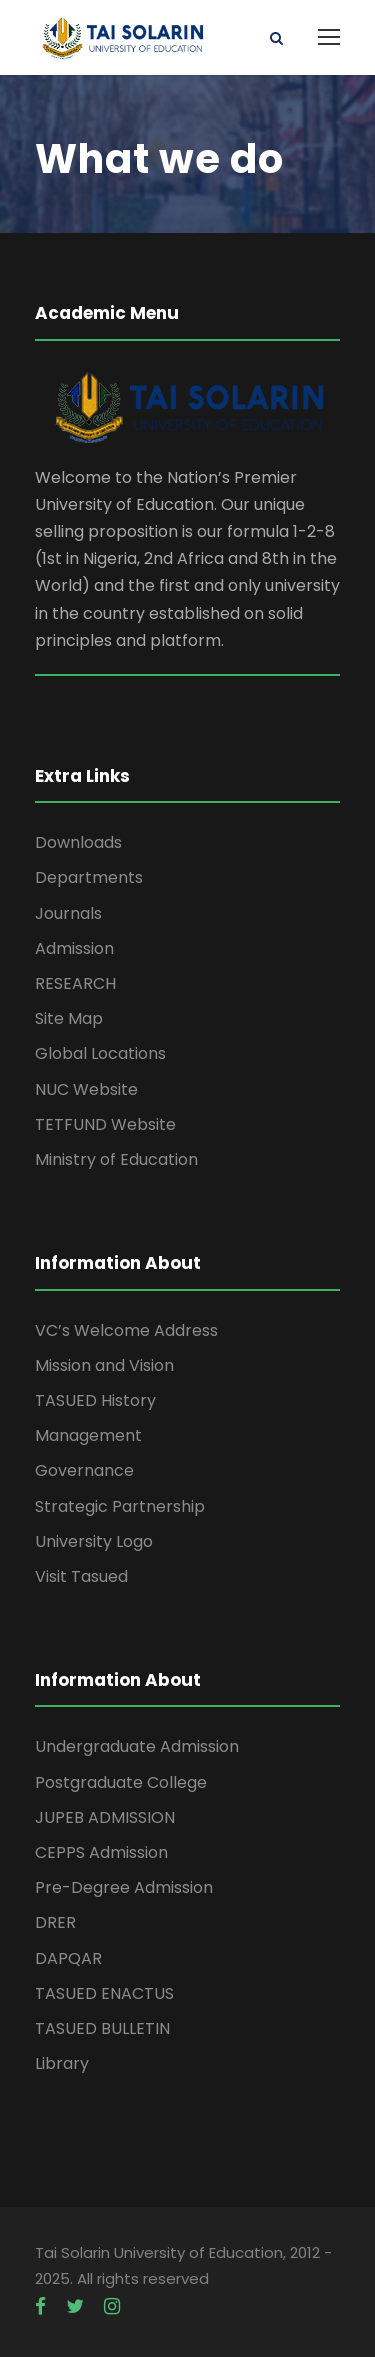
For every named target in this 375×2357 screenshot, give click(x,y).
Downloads (78, 842)
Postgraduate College (121, 1782)
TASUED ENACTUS (104, 1993)
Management (88, 1435)
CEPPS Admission (101, 1852)
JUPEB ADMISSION (105, 1817)
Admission (74, 948)
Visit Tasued (81, 1576)
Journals (68, 913)
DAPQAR (68, 1958)
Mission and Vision (104, 1365)
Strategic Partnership (120, 1506)
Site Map (69, 1018)
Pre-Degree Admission (124, 1887)
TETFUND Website (105, 1124)
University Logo (94, 1541)
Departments (89, 877)
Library (62, 2063)
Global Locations (100, 1053)
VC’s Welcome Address (126, 1330)
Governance (84, 1470)
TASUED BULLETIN (102, 2028)
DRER (55, 1922)
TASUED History (95, 1400)
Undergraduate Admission (137, 1746)
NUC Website (86, 1089)
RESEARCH (75, 983)
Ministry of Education (116, 1159)
